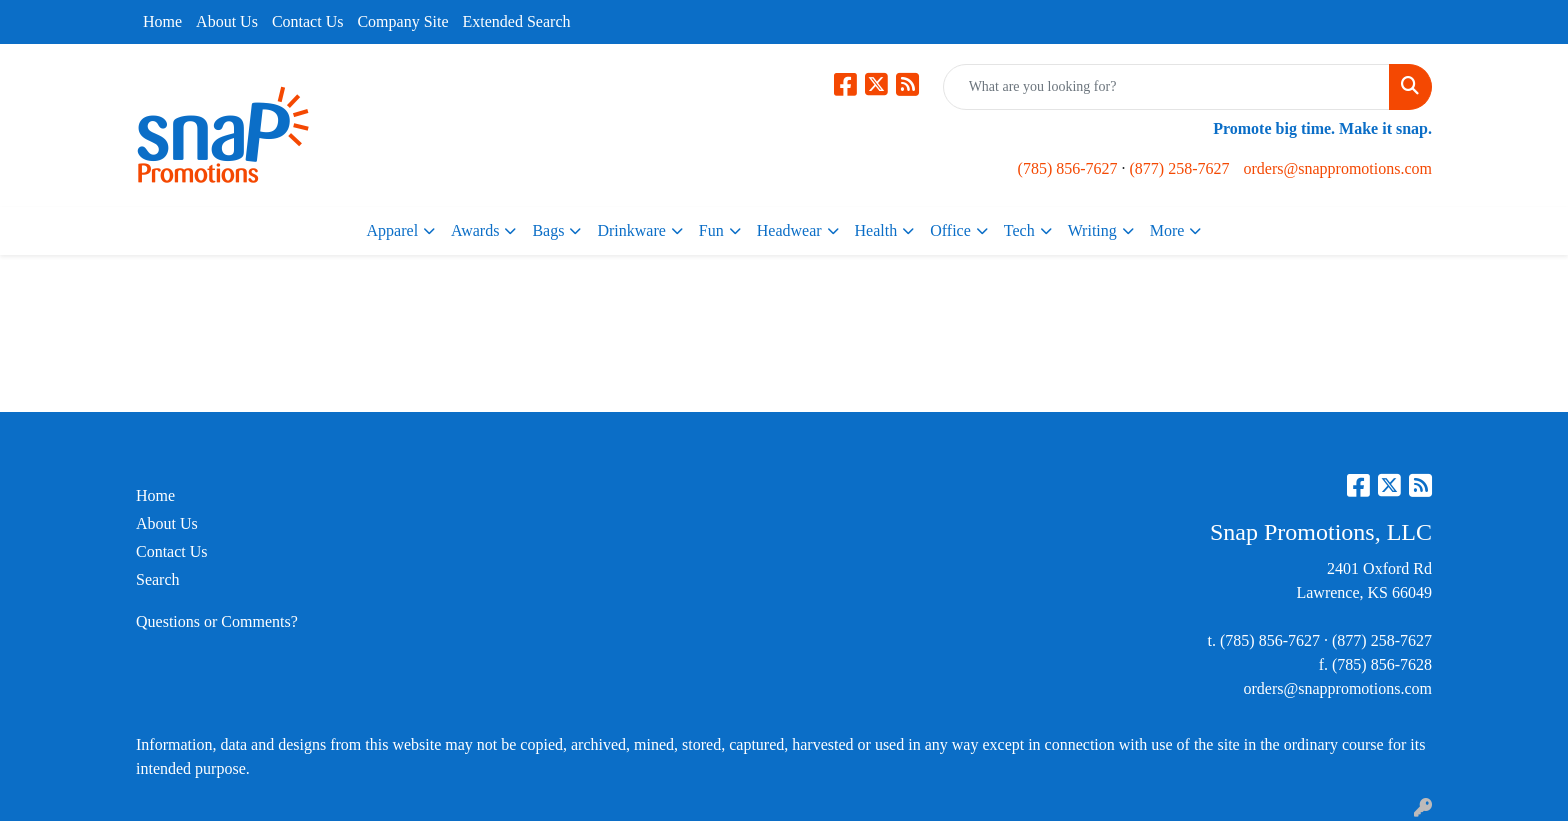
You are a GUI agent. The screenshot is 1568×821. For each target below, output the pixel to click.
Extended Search (517, 21)
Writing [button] (1092, 230)
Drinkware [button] (631, 230)
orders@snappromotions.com (1338, 168)
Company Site (402, 21)
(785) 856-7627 (1068, 168)
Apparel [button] (393, 230)
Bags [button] (548, 230)
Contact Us (308, 21)
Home (162, 21)
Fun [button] (711, 230)
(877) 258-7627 (1180, 168)
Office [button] (950, 230)
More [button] (1167, 230)
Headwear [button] (789, 230)
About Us (227, 21)
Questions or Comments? (217, 621)
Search (158, 579)
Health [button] (876, 230)
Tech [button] (1019, 230)
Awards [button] (475, 230)
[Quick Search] (1166, 87)
